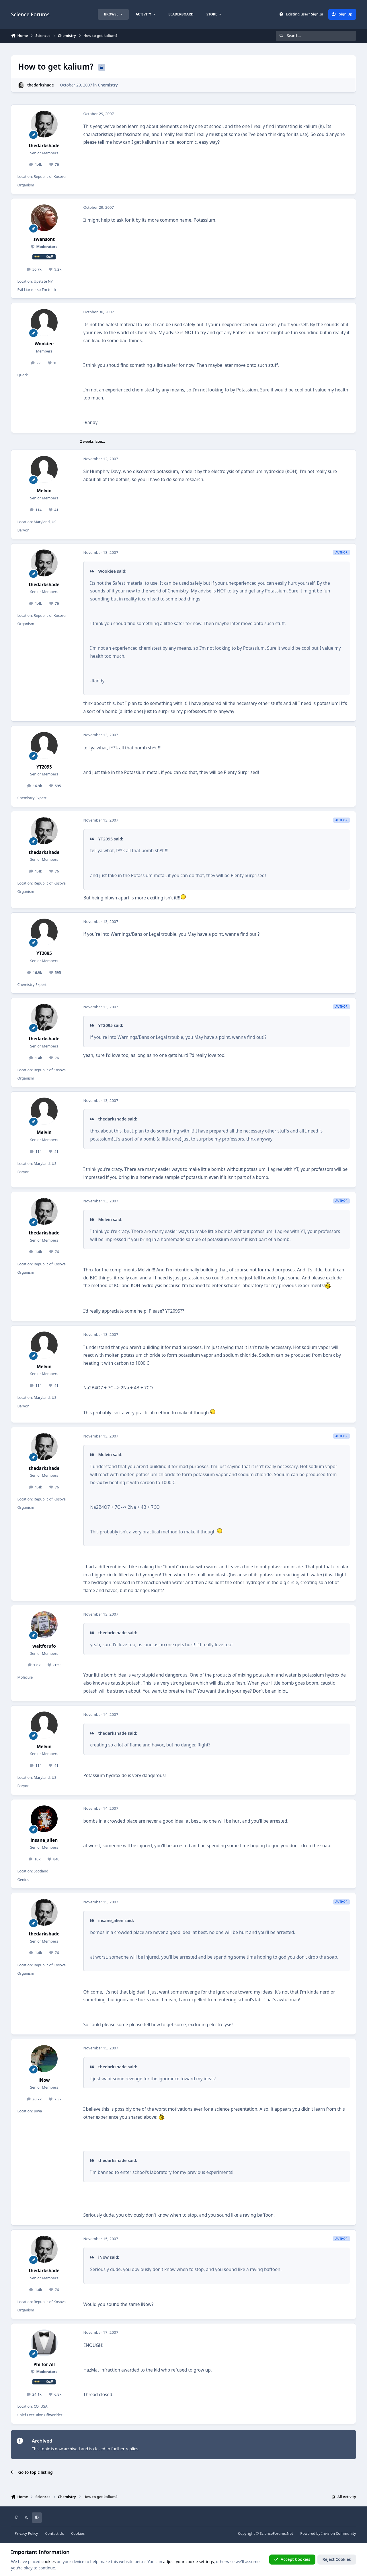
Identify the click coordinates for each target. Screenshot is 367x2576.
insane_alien (44, 1840)
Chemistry (108, 85)
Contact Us (54, 2533)
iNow (44, 2080)
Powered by (328, 2533)
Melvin (44, 491)
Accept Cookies (292, 2559)
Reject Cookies (337, 2559)
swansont (44, 239)
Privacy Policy (26, 2533)
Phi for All (44, 2365)
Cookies (78, 2533)
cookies (49, 2561)
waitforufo (44, 1646)
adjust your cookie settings (188, 2561)
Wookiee (44, 344)
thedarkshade (40, 85)
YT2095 (44, 767)
